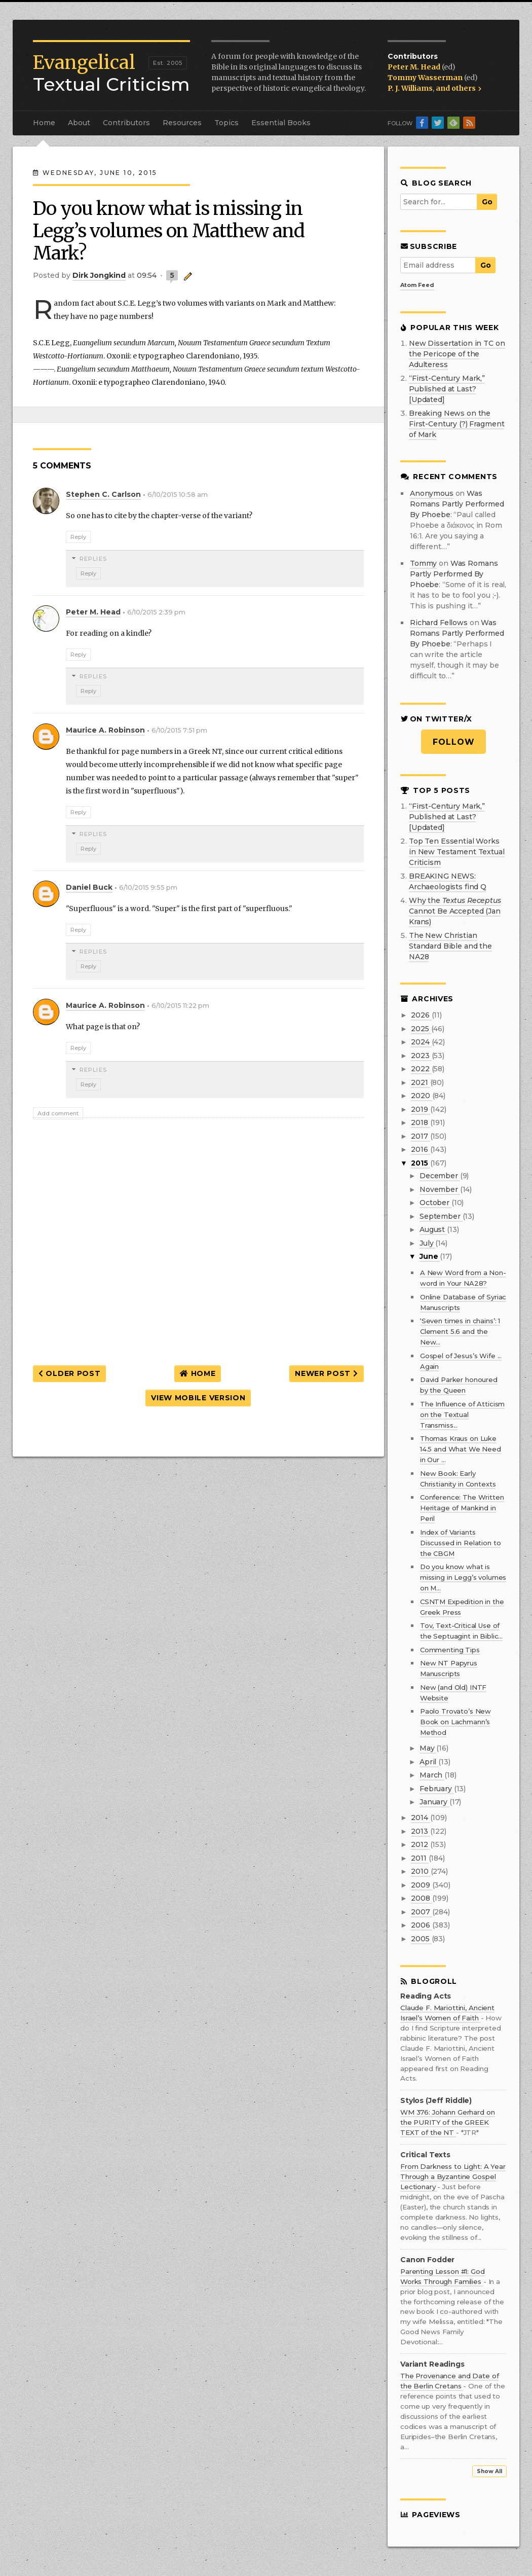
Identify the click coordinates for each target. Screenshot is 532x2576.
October (435, 1202)
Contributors (126, 122)
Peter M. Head (415, 66)
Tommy (423, 563)
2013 (420, 1831)
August (433, 1229)
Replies (93, 558)
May (428, 1748)
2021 (420, 1082)
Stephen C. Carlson (103, 494)
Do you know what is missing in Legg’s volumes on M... (463, 1577)
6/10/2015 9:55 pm (148, 887)
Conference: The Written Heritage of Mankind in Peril (462, 1507)
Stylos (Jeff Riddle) (436, 2100)
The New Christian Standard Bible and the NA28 (450, 946)
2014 (420, 1817)
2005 (421, 1938)
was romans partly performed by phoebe (457, 504)
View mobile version (198, 1397)
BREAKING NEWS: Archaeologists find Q (447, 881)
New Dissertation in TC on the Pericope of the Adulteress (457, 354)
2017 (420, 1136)
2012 (420, 1844)
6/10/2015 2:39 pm (156, 612)
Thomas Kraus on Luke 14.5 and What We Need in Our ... (460, 1449)
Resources (182, 122)
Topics (226, 122)
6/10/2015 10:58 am (177, 494)
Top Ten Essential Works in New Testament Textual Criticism (457, 852)
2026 (421, 1015)
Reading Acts (425, 1996)
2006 (421, 1925)
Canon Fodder (427, 2260)
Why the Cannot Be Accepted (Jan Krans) (455, 911)
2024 (421, 1041)
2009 (421, 1885)
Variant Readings (432, 2364)
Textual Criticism (111, 73)
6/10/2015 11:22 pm (180, 1005)
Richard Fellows (439, 622)
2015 (420, 1163)
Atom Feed (417, 284)
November (440, 1189)
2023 (421, 1055)
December (440, 1175)
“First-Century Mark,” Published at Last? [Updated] (447, 389)
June (430, 1256)
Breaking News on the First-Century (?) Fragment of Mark (456, 424)
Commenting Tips (450, 1650)
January (434, 1801)
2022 (421, 1068)
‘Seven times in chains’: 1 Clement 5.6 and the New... (460, 1331)
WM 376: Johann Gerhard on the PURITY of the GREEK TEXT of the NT (447, 2122)
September (441, 1216)
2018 (420, 1122)
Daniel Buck (89, 887)
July (427, 1243)
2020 (421, 1095)
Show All (489, 2471)
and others (458, 88)
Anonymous (431, 493)
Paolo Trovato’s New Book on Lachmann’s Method (455, 1721)
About (79, 122)
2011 (419, 1858)
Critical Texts (425, 2155)
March (432, 1775)
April (429, 1761)
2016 (420, 1149)
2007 (421, 1911)
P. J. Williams (410, 88)
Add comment (58, 1113)
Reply (78, 536)
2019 (420, 1109)
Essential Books (281, 122)
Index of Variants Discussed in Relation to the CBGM (460, 1542)
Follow (454, 742)
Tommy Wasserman (426, 77)
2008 (421, 1898)
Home (44, 122)
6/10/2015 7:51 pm (179, 730)
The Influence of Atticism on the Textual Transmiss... (462, 1414)
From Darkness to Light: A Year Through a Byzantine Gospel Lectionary (453, 2176)
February (437, 1788)
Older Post (69, 1373)
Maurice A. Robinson (105, 730)
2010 (420, 1871)
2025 (421, 1028)
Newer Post (326, 1373)
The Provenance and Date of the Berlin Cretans (449, 2381)
